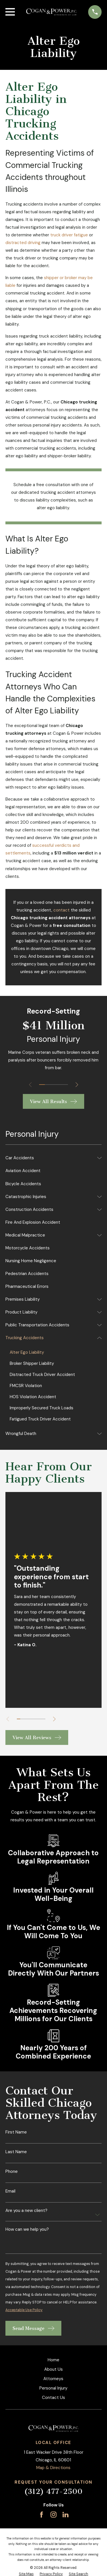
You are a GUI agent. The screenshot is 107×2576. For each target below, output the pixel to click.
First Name (16, 2132)
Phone (11, 2171)
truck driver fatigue (69, 235)
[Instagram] (53, 2515)
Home (53, 2360)
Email (10, 2191)
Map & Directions (53, 2468)
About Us (53, 2369)
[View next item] (76, 1084)
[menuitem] (50, 1158)
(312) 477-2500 (53, 2491)
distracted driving (23, 242)
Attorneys (53, 2379)
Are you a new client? (26, 2210)
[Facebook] (42, 2515)
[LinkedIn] (65, 2515)
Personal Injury (53, 2388)
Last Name (16, 2152)
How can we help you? (27, 2229)
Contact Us (53, 2397)
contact (61, 910)
